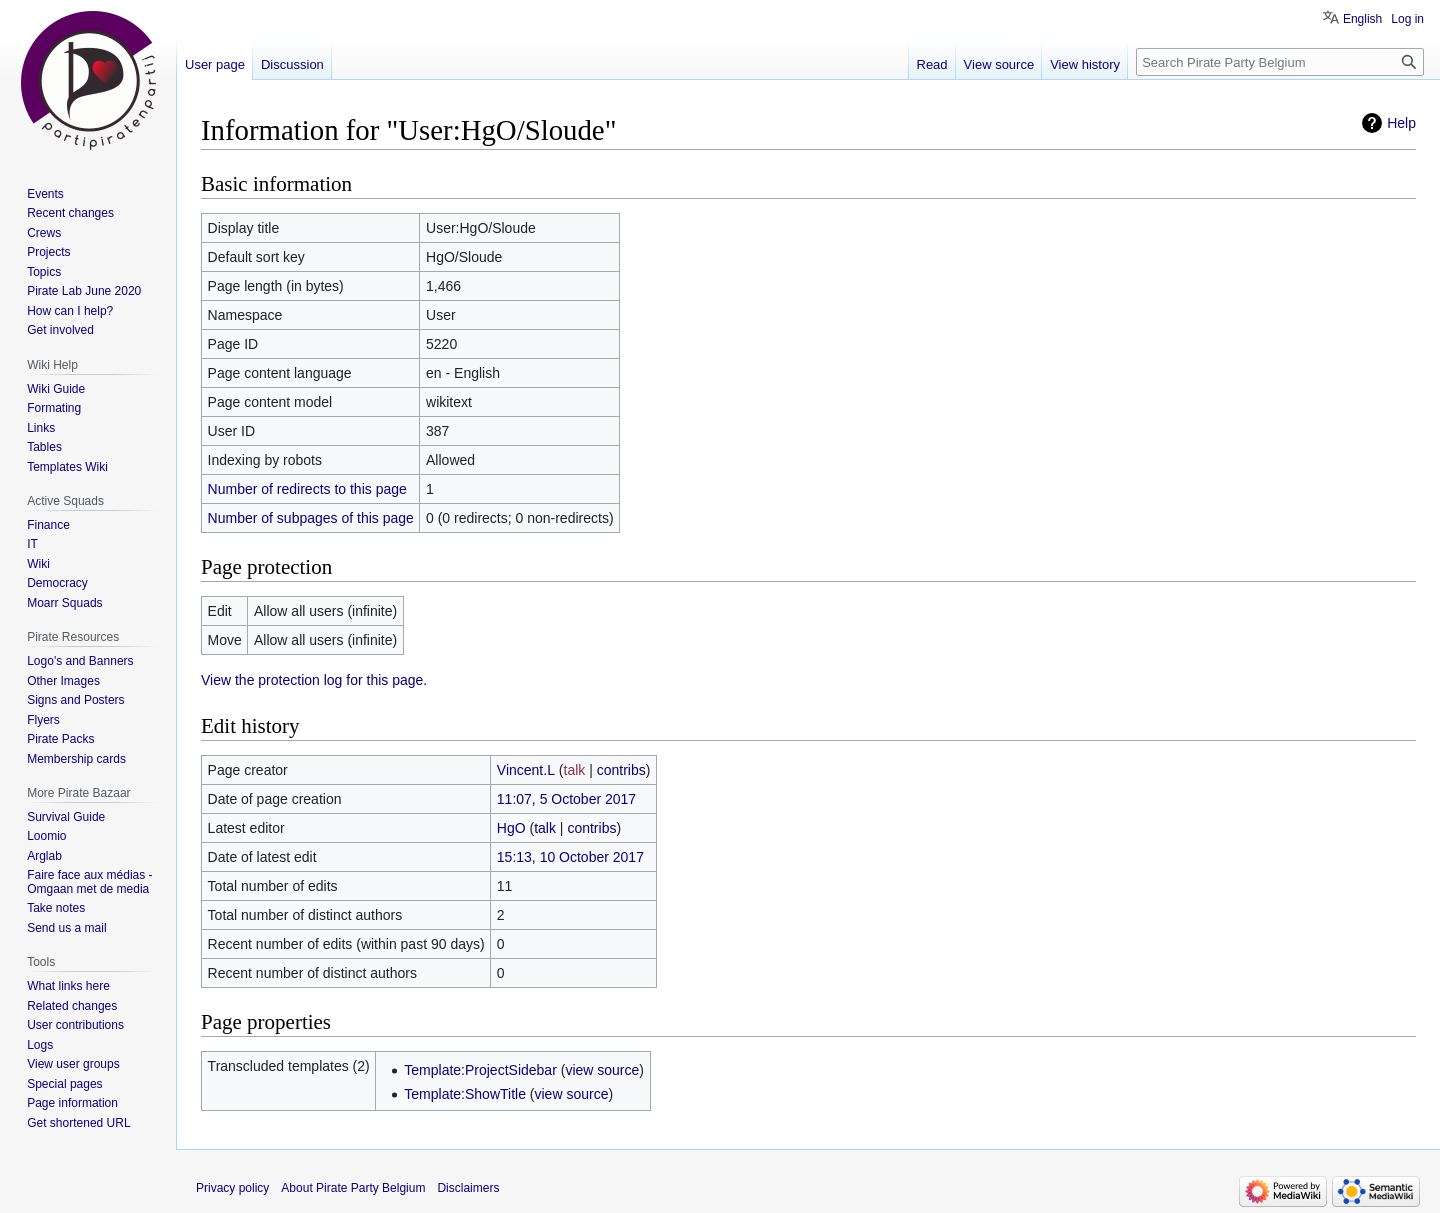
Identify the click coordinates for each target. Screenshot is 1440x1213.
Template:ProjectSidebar (480, 1070)
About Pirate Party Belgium (353, 1188)
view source (602, 1070)
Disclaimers (468, 1188)
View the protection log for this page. (314, 680)
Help (1401, 123)
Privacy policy (232, 1188)
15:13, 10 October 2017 (570, 857)
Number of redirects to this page (307, 489)
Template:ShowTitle (465, 1094)
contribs (621, 770)
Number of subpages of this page (311, 518)
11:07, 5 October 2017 (566, 799)
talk (575, 770)
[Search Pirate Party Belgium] (1280, 62)
